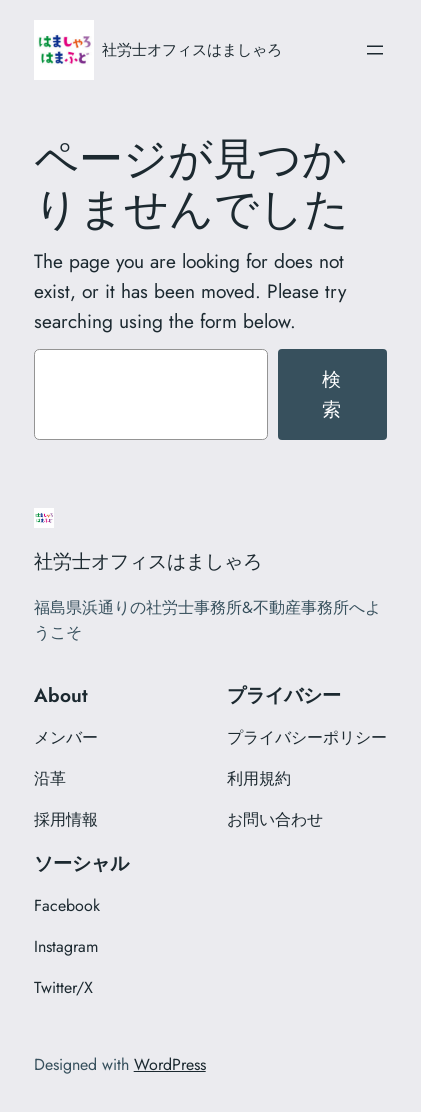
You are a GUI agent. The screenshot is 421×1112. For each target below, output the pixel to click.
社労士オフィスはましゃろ (192, 49)
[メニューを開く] (375, 50)
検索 (332, 394)
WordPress (170, 1064)
